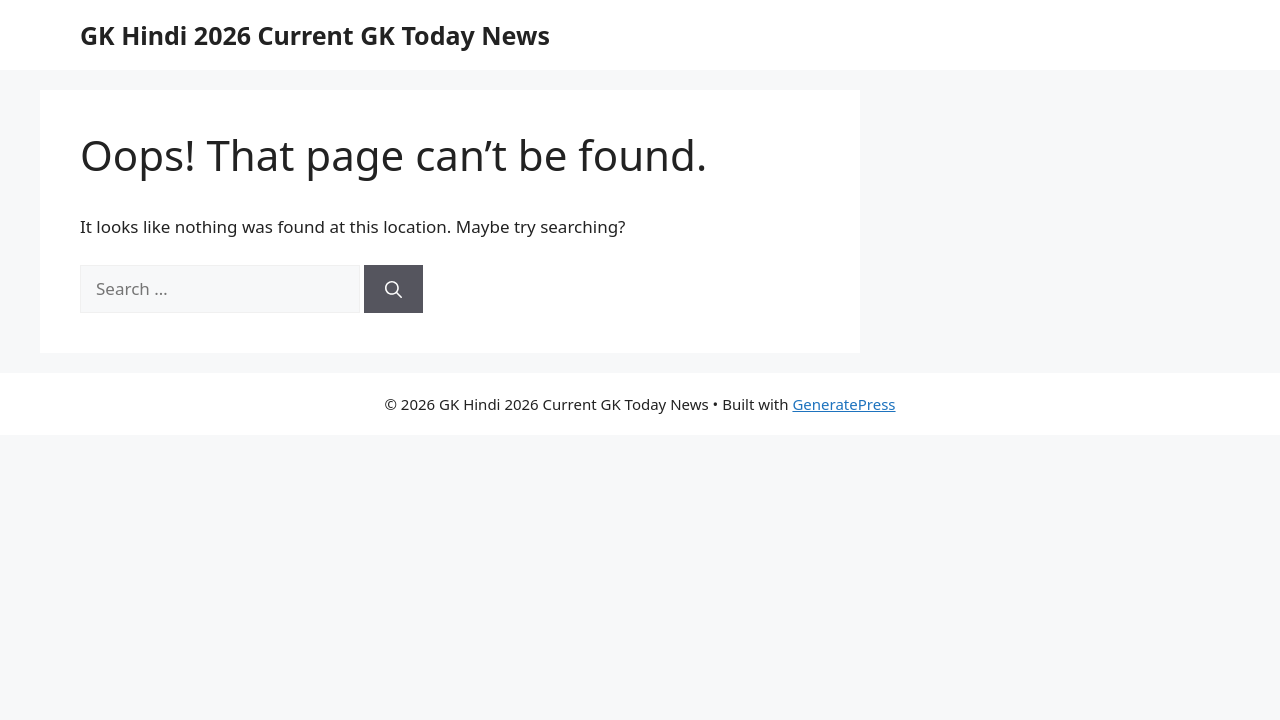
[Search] (393, 289)
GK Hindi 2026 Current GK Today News (315, 35)
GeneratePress (843, 404)
